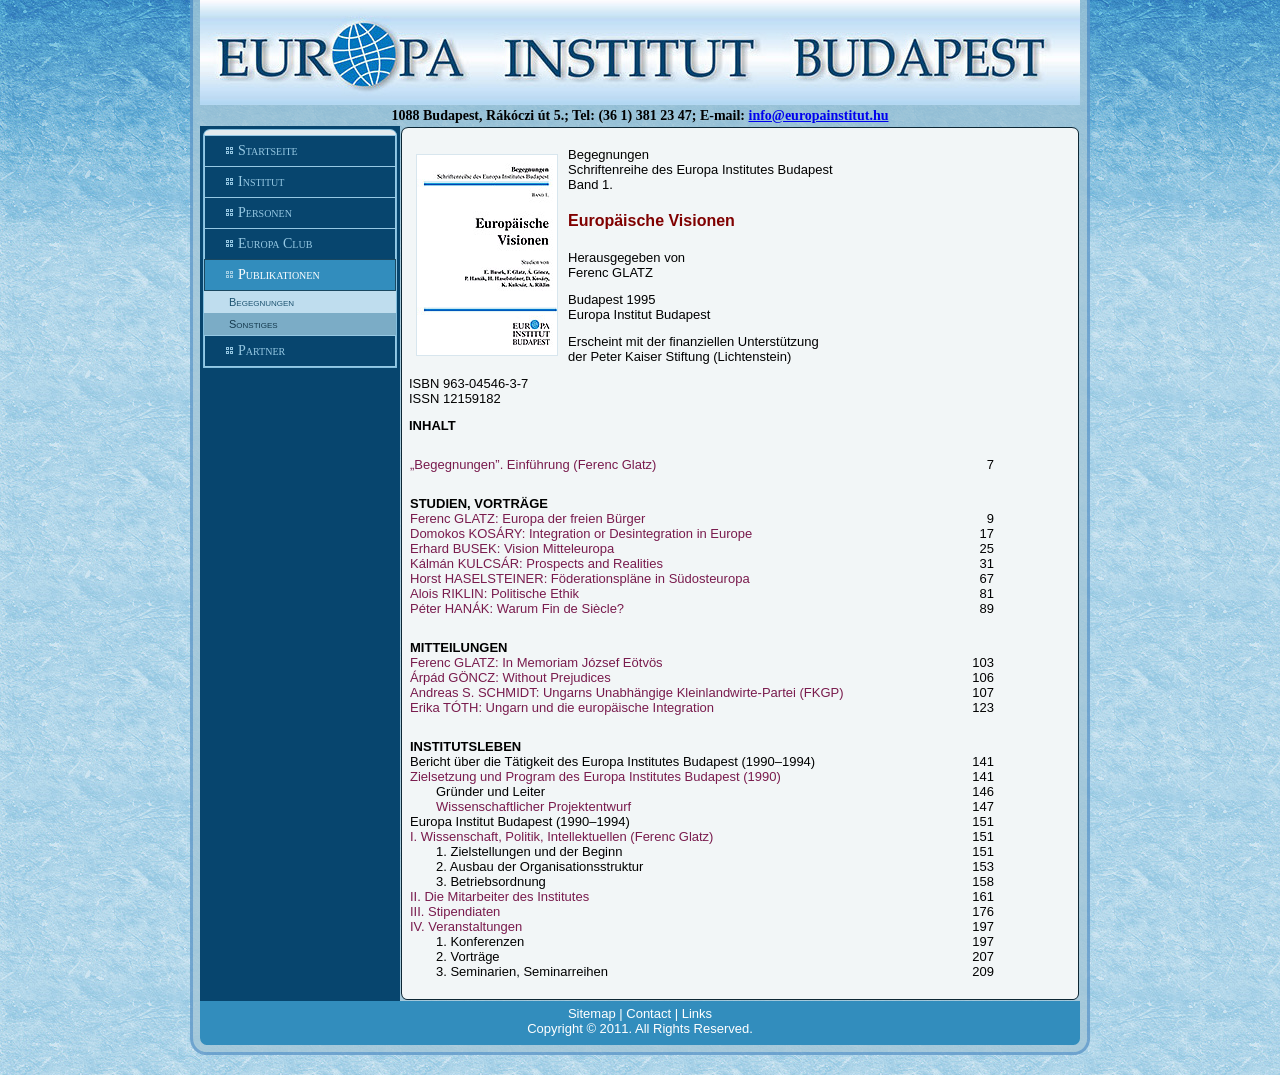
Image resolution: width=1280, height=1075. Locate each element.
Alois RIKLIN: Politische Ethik (494, 593)
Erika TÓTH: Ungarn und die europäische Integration (562, 707)
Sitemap (592, 1013)
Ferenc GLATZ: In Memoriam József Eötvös (536, 662)
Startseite (300, 151)
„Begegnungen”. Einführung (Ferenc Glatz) (533, 464)
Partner (300, 351)
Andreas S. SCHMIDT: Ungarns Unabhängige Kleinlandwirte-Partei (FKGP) (627, 692)
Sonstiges (253, 324)
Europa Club (300, 244)
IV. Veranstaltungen (466, 926)
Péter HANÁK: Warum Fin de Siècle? (517, 608)
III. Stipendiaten (455, 911)
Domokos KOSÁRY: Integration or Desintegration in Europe (581, 533)
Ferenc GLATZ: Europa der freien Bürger (527, 518)
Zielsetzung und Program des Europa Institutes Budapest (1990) (595, 776)
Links (697, 1013)
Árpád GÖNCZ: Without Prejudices (510, 677)
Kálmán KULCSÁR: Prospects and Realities (536, 563)
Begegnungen (261, 302)
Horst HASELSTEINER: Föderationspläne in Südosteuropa (580, 578)
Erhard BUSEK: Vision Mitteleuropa (512, 548)
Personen (300, 213)
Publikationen (300, 275)
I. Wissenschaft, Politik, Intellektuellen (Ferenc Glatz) (561, 836)
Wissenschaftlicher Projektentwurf (533, 806)
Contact (648, 1013)
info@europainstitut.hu (819, 115)
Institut (300, 182)
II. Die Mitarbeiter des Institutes (499, 896)
